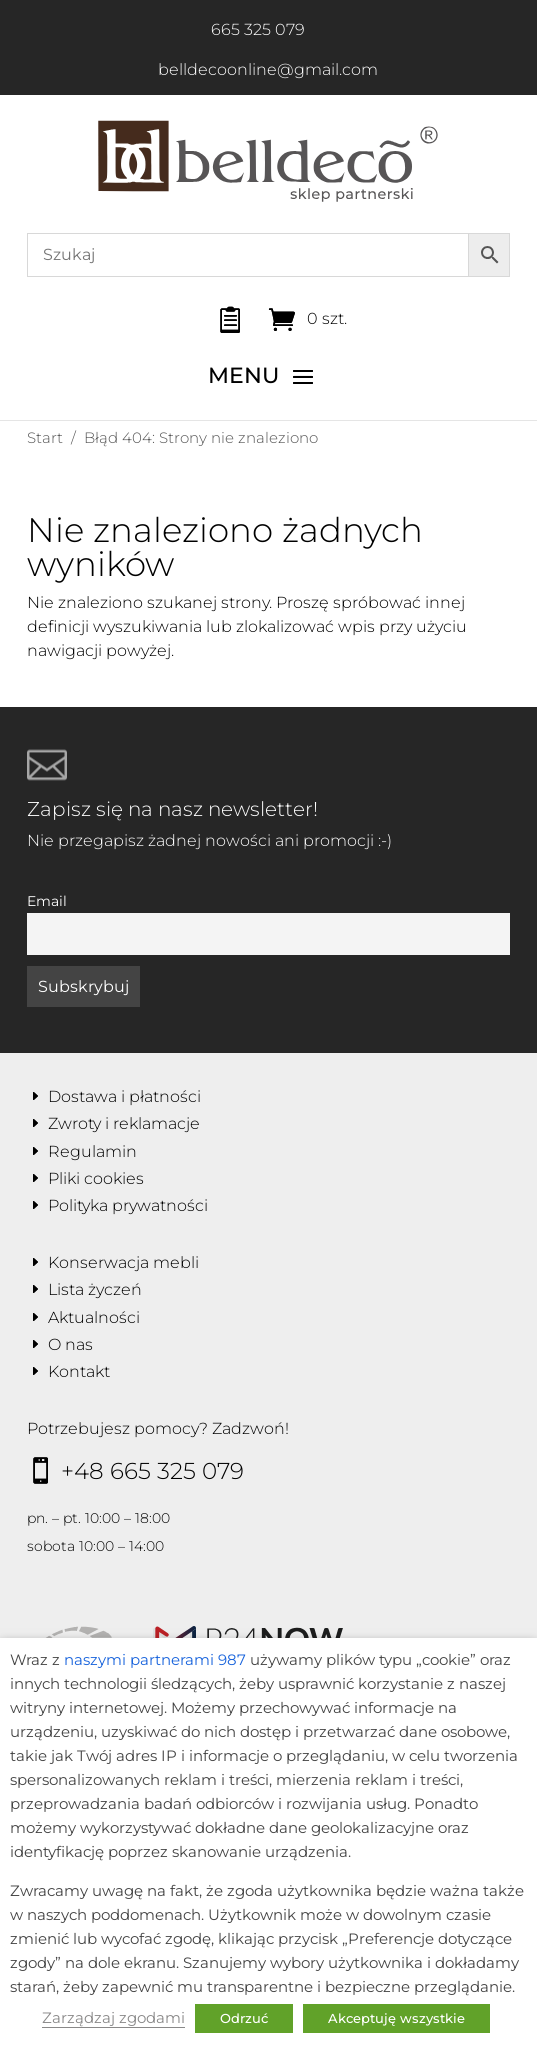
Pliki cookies (96, 1178)
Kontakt (79, 1371)
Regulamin (92, 1151)
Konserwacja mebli (123, 1262)
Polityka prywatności (128, 1205)
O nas (70, 1344)
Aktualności (94, 1317)
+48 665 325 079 (152, 1471)
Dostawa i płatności (124, 1096)
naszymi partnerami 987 (155, 1660)
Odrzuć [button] (244, 2018)
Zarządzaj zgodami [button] (113, 2018)
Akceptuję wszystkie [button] (396, 2018)
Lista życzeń (95, 1289)
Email (47, 901)
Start (45, 437)
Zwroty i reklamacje (124, 1123)
